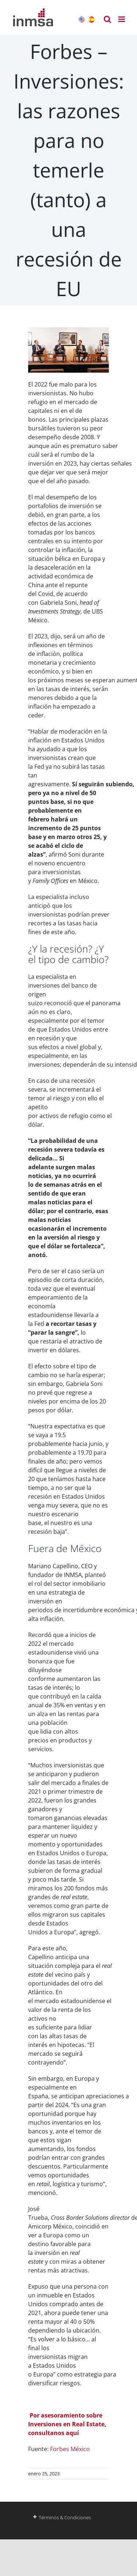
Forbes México (70, 2449)
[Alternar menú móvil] (122, 19)
